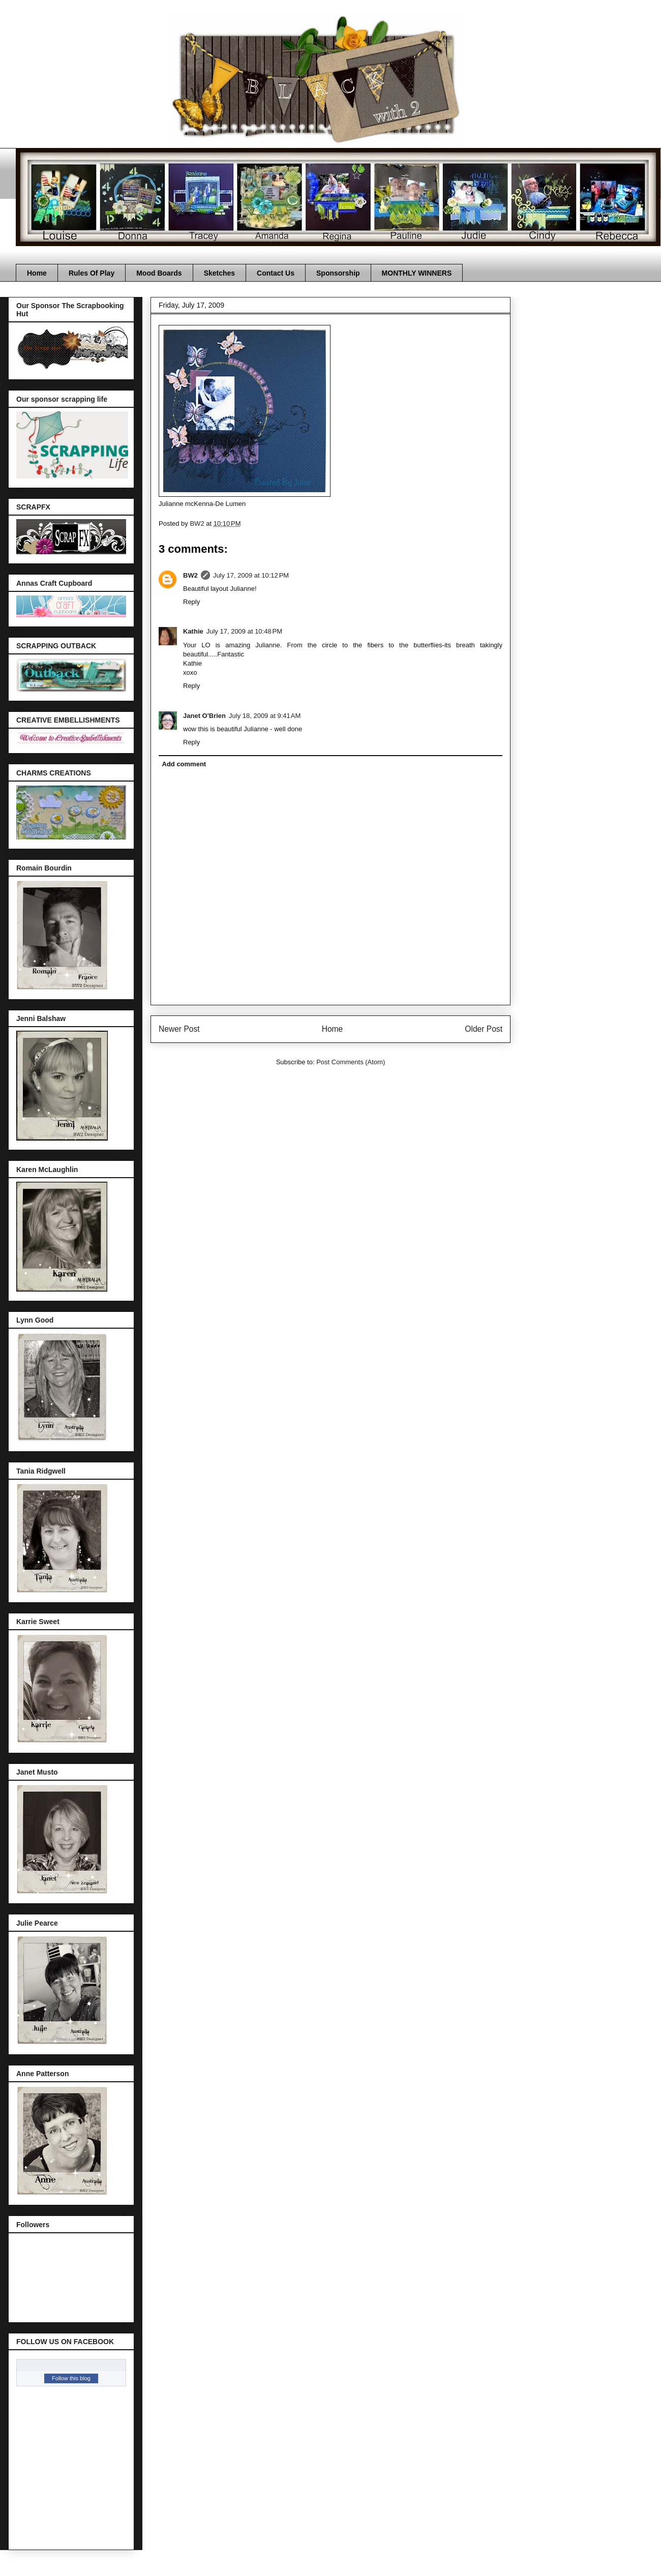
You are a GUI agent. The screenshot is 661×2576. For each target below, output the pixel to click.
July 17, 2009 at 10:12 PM (251, 575)
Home (37, 273)
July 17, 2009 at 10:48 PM (244, 631)
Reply (191, 602)
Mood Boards (159, 273)
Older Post (483, 1029)
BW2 (190, 575)
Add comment (184, 764)
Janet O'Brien (204, 716)
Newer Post (179, 1029)
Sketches (219, 273)
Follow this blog (71, 2378)
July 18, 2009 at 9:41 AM (265, 716)
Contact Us (275, 273)
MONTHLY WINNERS (417, 273)
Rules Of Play (91, 273)
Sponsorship (338, 273)
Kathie (193, 631)
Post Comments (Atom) (350, 1062)
